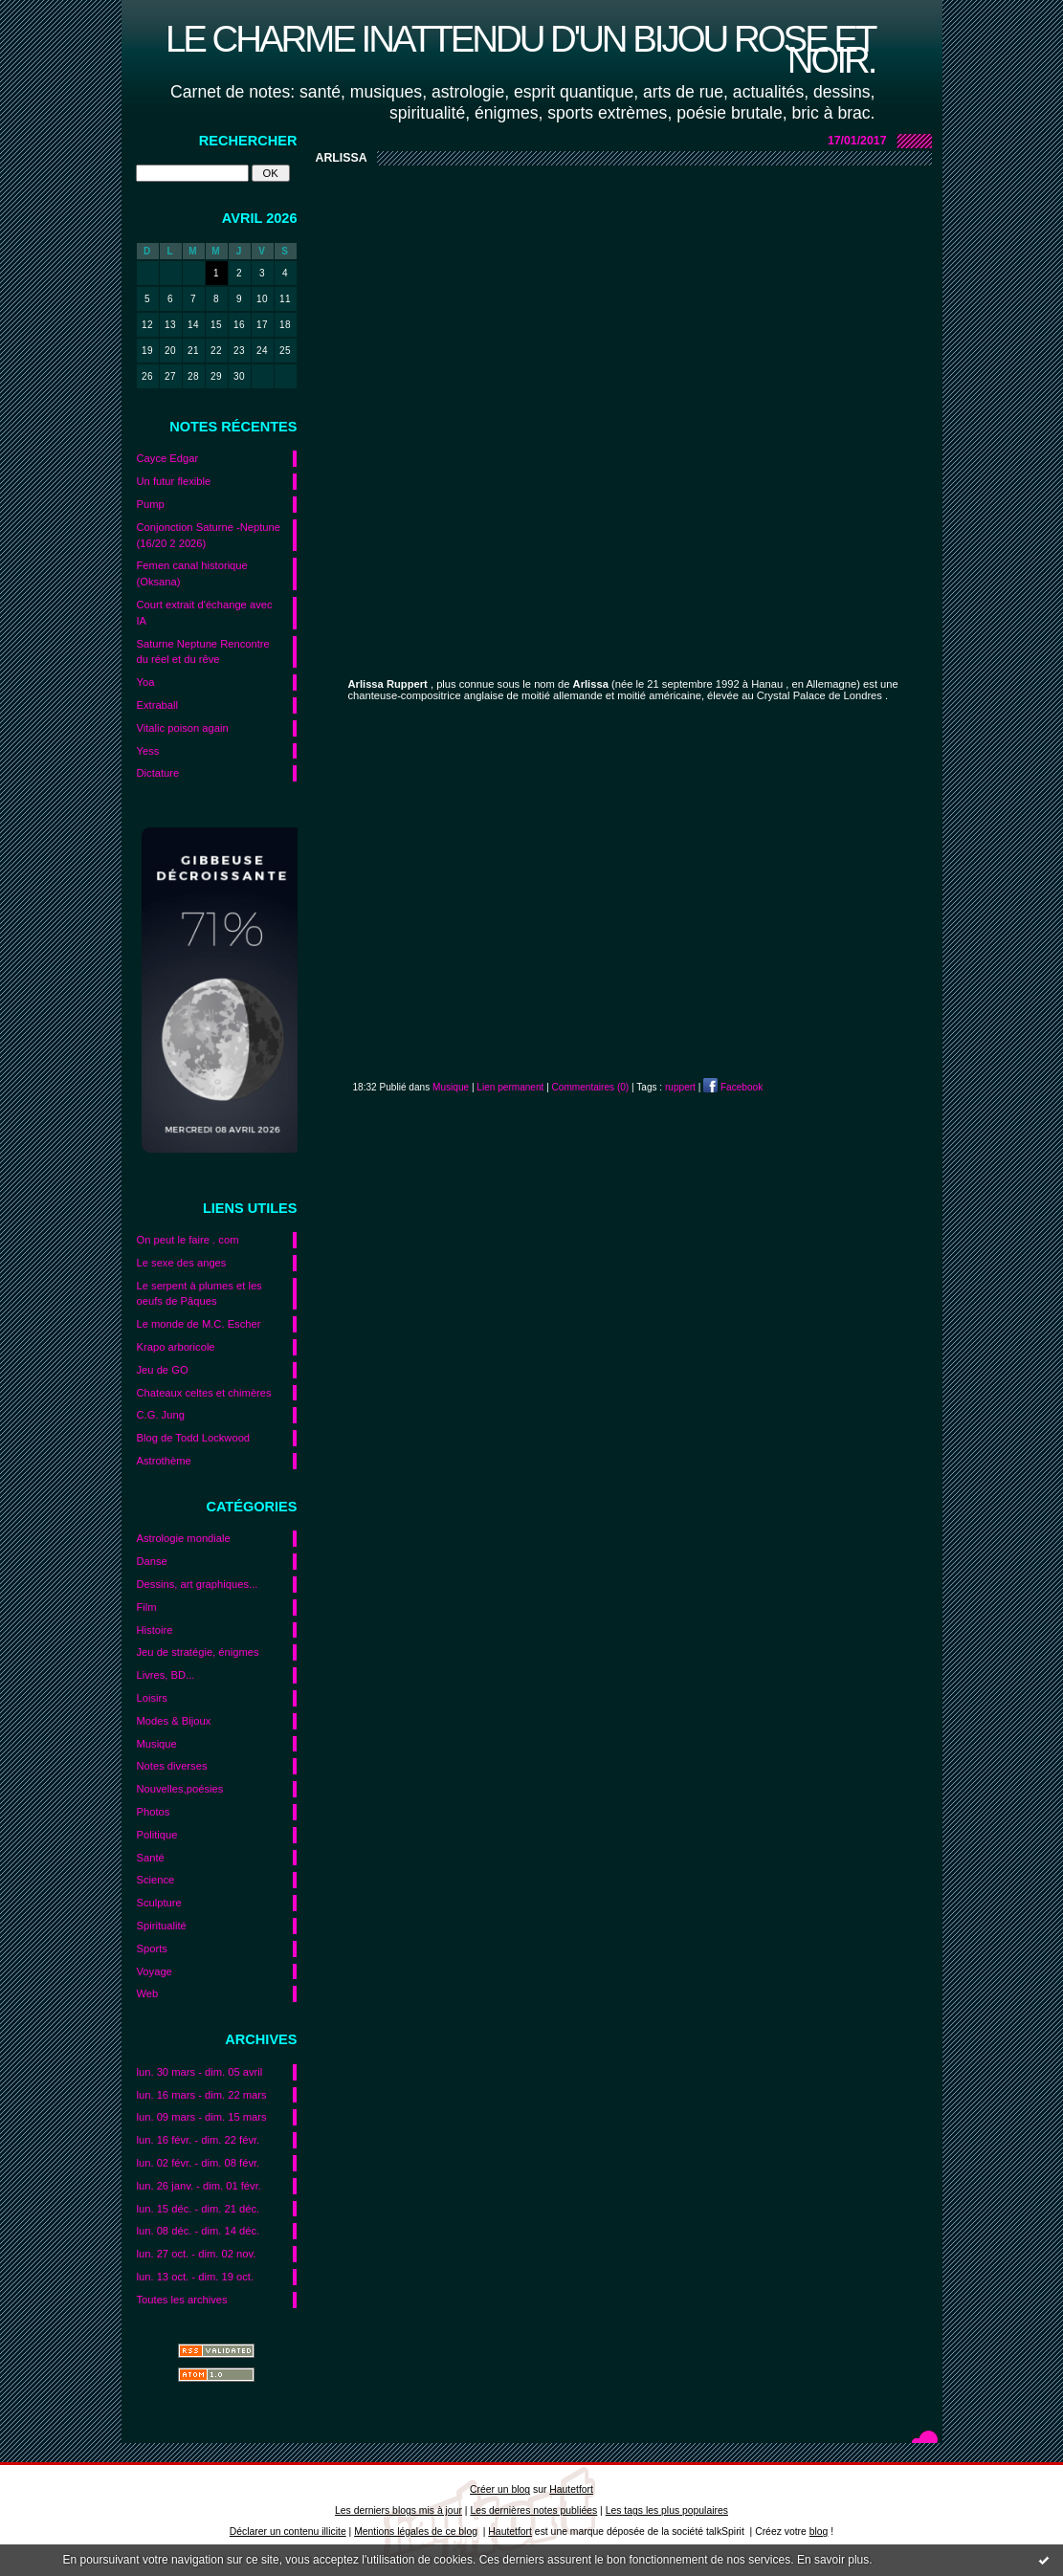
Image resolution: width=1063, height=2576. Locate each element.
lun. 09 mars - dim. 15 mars (202, 2117)
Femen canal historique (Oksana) (192, 573)
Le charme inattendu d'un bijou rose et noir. (520, 49)
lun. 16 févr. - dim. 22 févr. (198, 2140)
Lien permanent (509, 1087)
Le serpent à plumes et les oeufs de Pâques (199, 1294)
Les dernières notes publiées (533, 2510)
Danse (152, 1561)
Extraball (158, 705)
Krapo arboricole (176, 1347)
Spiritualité (162, 1925)
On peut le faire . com (188, 1239)
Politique (157, 1834)
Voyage (154, 1971)
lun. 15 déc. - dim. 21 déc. (198, 2208)
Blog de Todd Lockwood (194, 1437)
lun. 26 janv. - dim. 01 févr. (199, 2185)
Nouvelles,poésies (180, 1788)
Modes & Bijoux (174, 1721)
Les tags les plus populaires (667, 2510)
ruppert (680, 1087)
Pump (151, 504)
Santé (151, 1857)
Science (156, 1879)
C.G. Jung (161, 1414)
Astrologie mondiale (184, 1538)
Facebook (733, 1087)
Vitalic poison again (183, 728)
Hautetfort (571, 2489)
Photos (153, 1811)
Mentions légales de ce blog (415, 2531)
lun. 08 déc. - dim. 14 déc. (198, 2230)
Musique (157, 1744)
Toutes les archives (182, 2299)
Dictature (158, 773)
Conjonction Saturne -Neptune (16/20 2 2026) (209, 535)
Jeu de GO (162, 1370)
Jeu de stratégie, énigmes (198, 1652)
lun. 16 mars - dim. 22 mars (202, 2095)
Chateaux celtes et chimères (204, 1392)
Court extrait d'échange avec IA (205, 613)
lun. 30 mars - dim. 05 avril (200, 2072)
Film (147, 1607)
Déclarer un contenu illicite (288, 2531)
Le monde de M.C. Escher (199, 1324)
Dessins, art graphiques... (197, 1584)
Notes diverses (172, 1766)
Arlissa (341, 158)
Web (148, 1993)
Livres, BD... (166, 1675)
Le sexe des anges (182, 1262)
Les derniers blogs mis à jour (398, 2510)
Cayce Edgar (168, 458)
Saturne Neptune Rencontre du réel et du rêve (203, 652)
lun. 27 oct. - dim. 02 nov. (196, 2253)
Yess (148, 751)
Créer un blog (500, 2489)
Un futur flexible (174, 481)
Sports (152, 1948)
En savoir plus (833, 2559)
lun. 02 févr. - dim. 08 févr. (198, 2163)
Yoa (146, 682)
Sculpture (159, 1902)
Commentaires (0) (591, 1087)
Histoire (155, 1630)
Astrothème (164, 1460)
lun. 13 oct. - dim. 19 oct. (196, 2276)
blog (819, 2531)
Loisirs (152, 1698)
